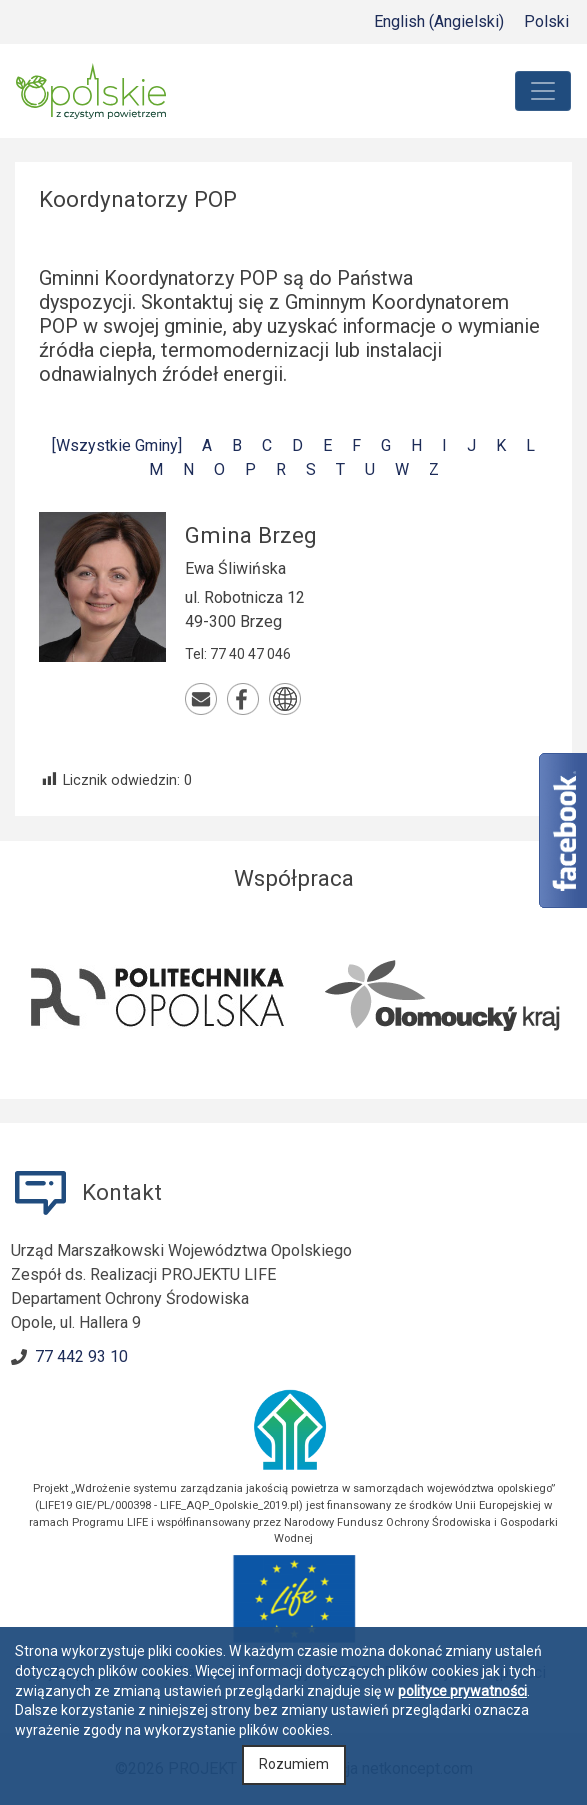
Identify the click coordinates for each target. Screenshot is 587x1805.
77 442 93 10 (81, 1356)
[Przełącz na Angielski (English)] (439, 22)
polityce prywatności (462, 1691)
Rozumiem (294, 1764)
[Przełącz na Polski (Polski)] (546, 22)
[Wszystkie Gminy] (117, 445)
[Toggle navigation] (543, 91)
